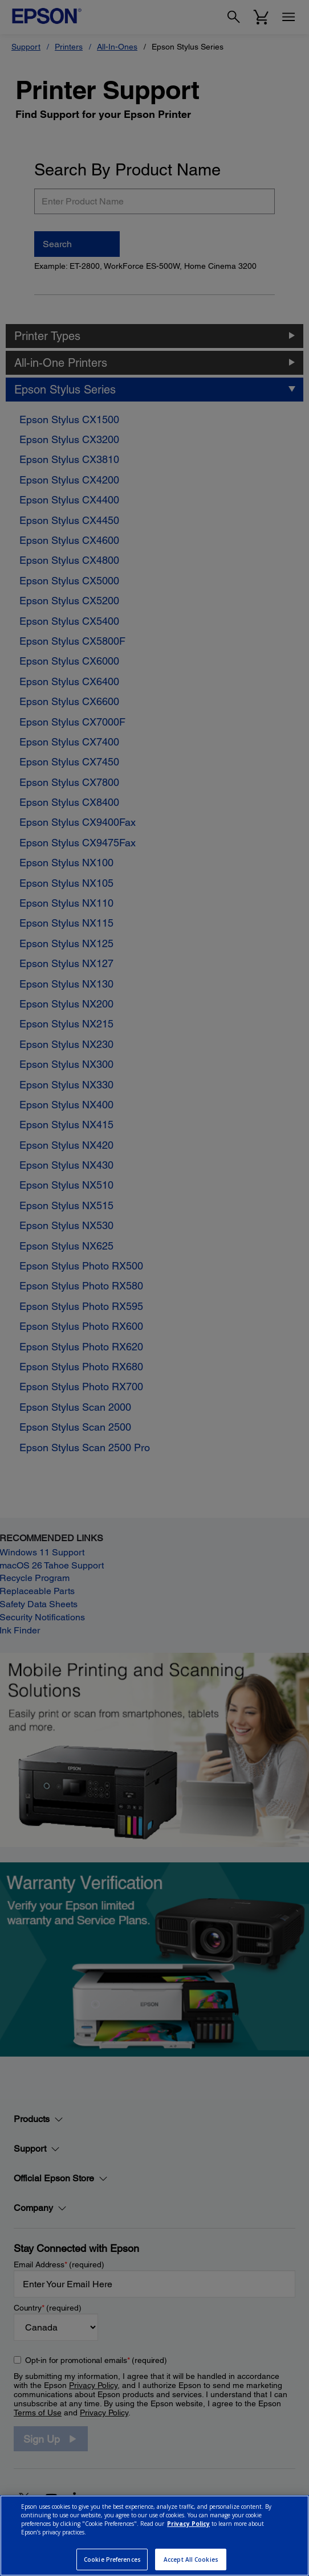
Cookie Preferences (112, 2559)
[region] (154, 2535)
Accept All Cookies (191, 2559)
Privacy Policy (188, 2524)
